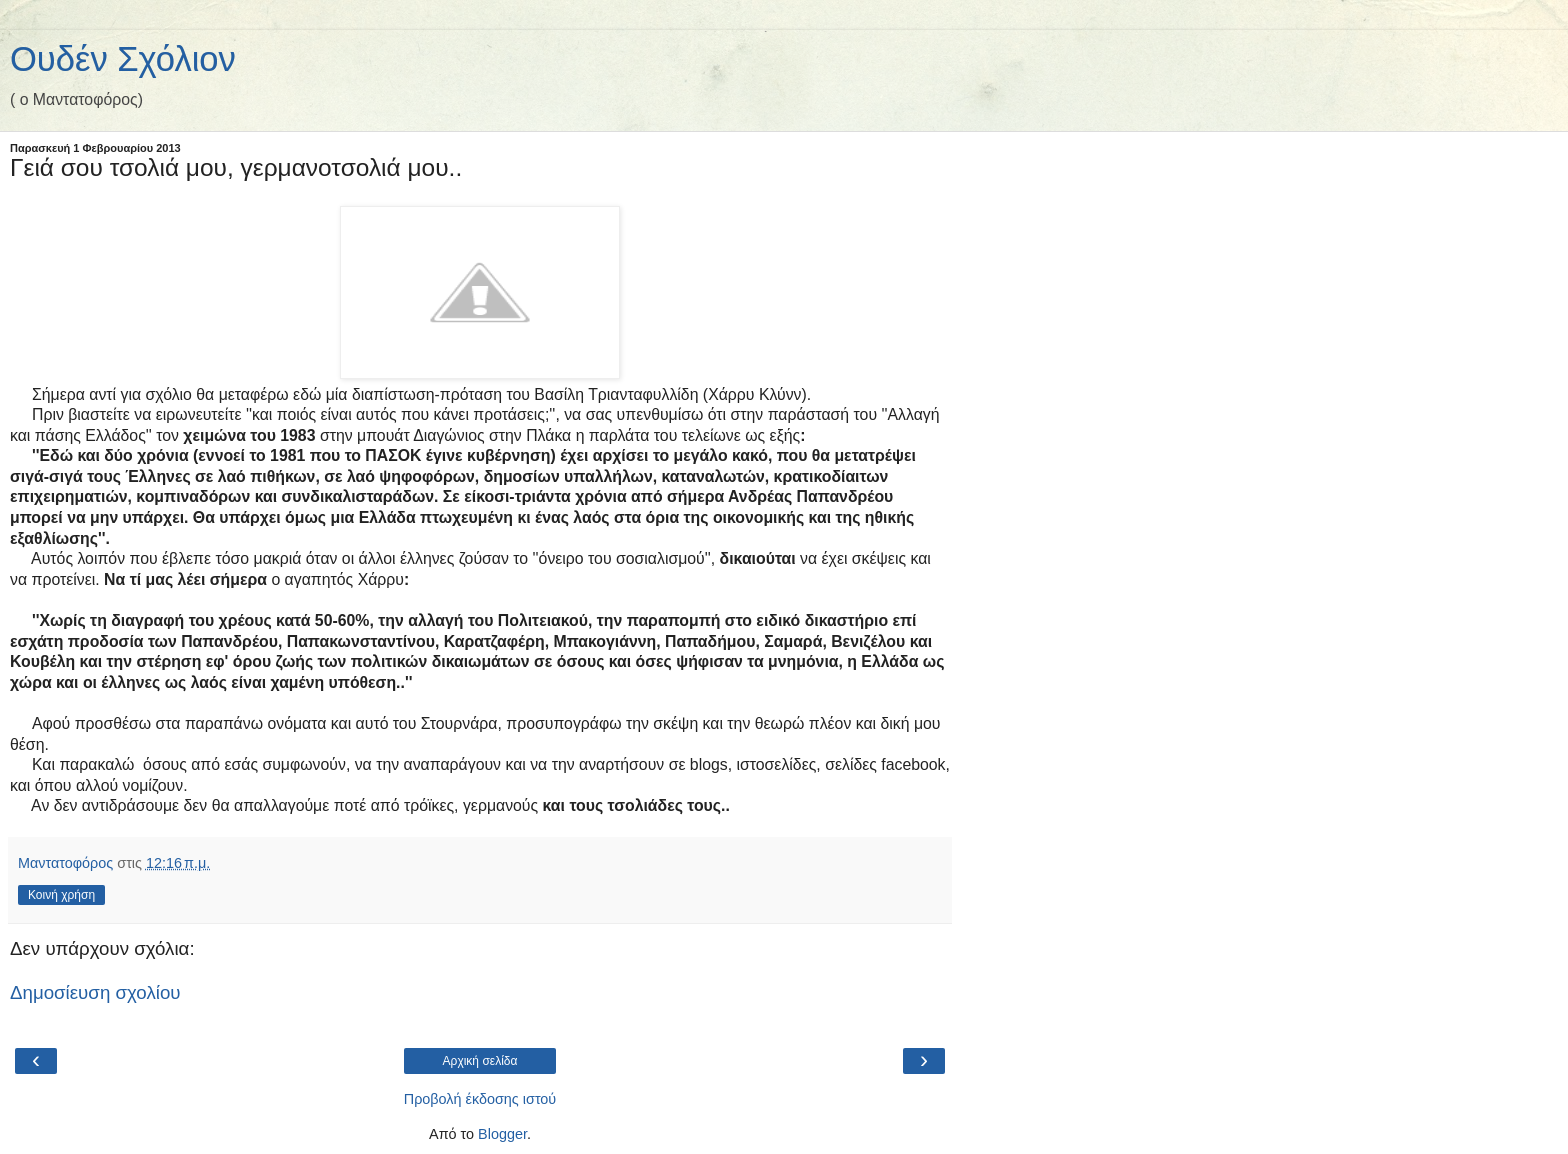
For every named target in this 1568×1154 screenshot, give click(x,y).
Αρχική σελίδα (480, 1061)
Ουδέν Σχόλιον (123, 59)
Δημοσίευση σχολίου (95, 992)
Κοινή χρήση (61, 895)
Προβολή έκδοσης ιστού (480, 1099)
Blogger (502, 1134)
